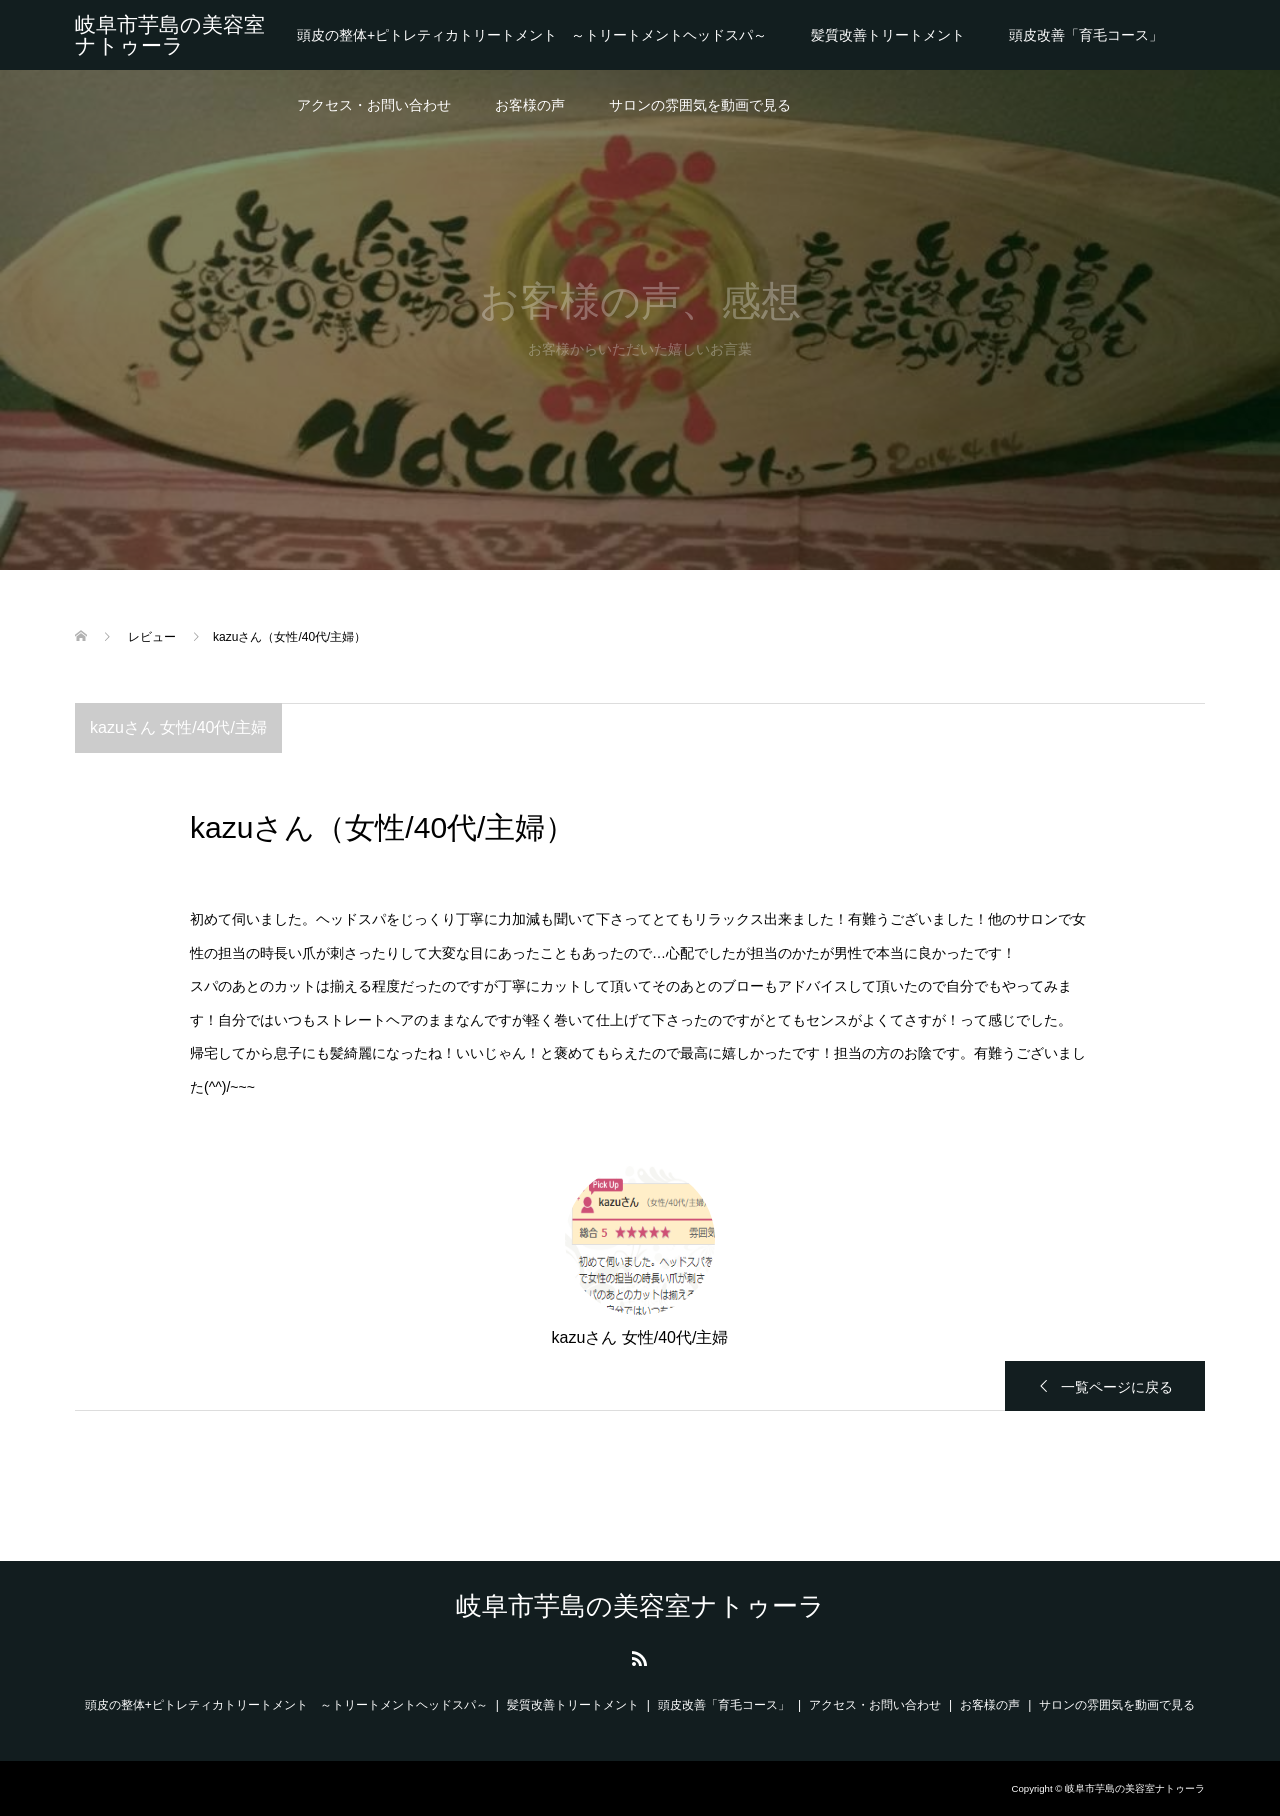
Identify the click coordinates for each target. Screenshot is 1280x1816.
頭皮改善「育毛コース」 (1086, 35)
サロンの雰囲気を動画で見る (700, 105)
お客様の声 (530, 105)
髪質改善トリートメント (888, 35)
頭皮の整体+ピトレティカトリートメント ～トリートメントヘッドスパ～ (532, 35)
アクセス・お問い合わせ (374, 105)
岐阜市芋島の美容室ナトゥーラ (170, 35)
